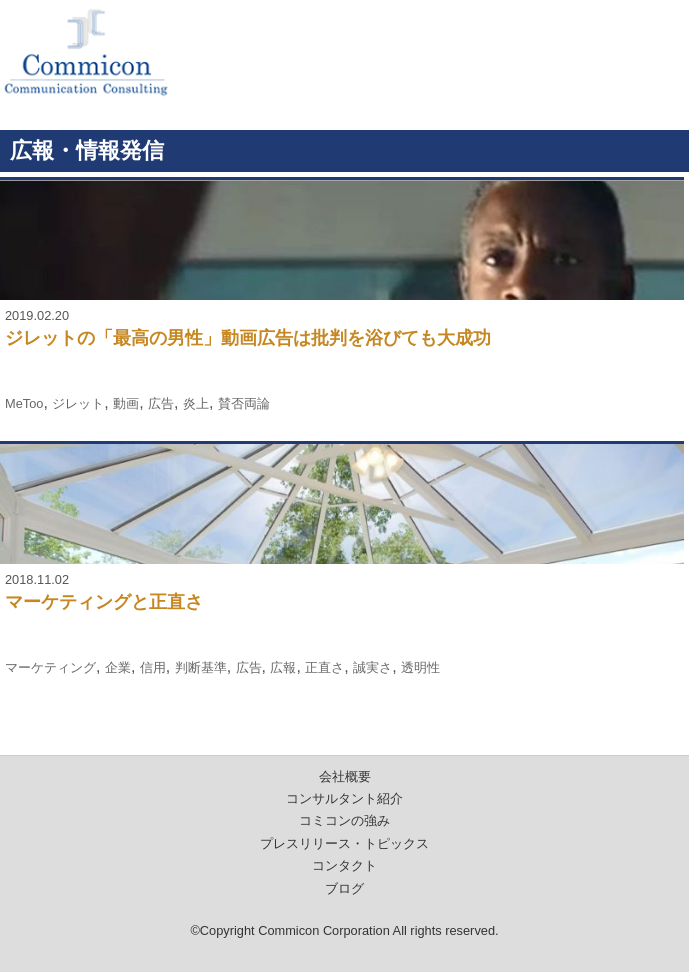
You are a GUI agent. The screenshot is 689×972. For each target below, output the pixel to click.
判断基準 (201, 667)
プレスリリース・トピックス (344, 843)
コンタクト (344, 865)
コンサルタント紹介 (344, 798)
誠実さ (372, 667)
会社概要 (345, 776)
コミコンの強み (344, 820)
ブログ (344, 888)
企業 (118, 667)
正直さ (324, 667)
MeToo (24, 403)
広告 (161, 403)
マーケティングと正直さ (104, 602)
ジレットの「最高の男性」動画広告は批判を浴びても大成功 (248, 338)
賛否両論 (244, 403)
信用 (153, 667)
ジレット (78, 403)
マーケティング (50, 667)
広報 (283, 667)
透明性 (420, 667)
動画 (126, 403)
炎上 (196, 403)
